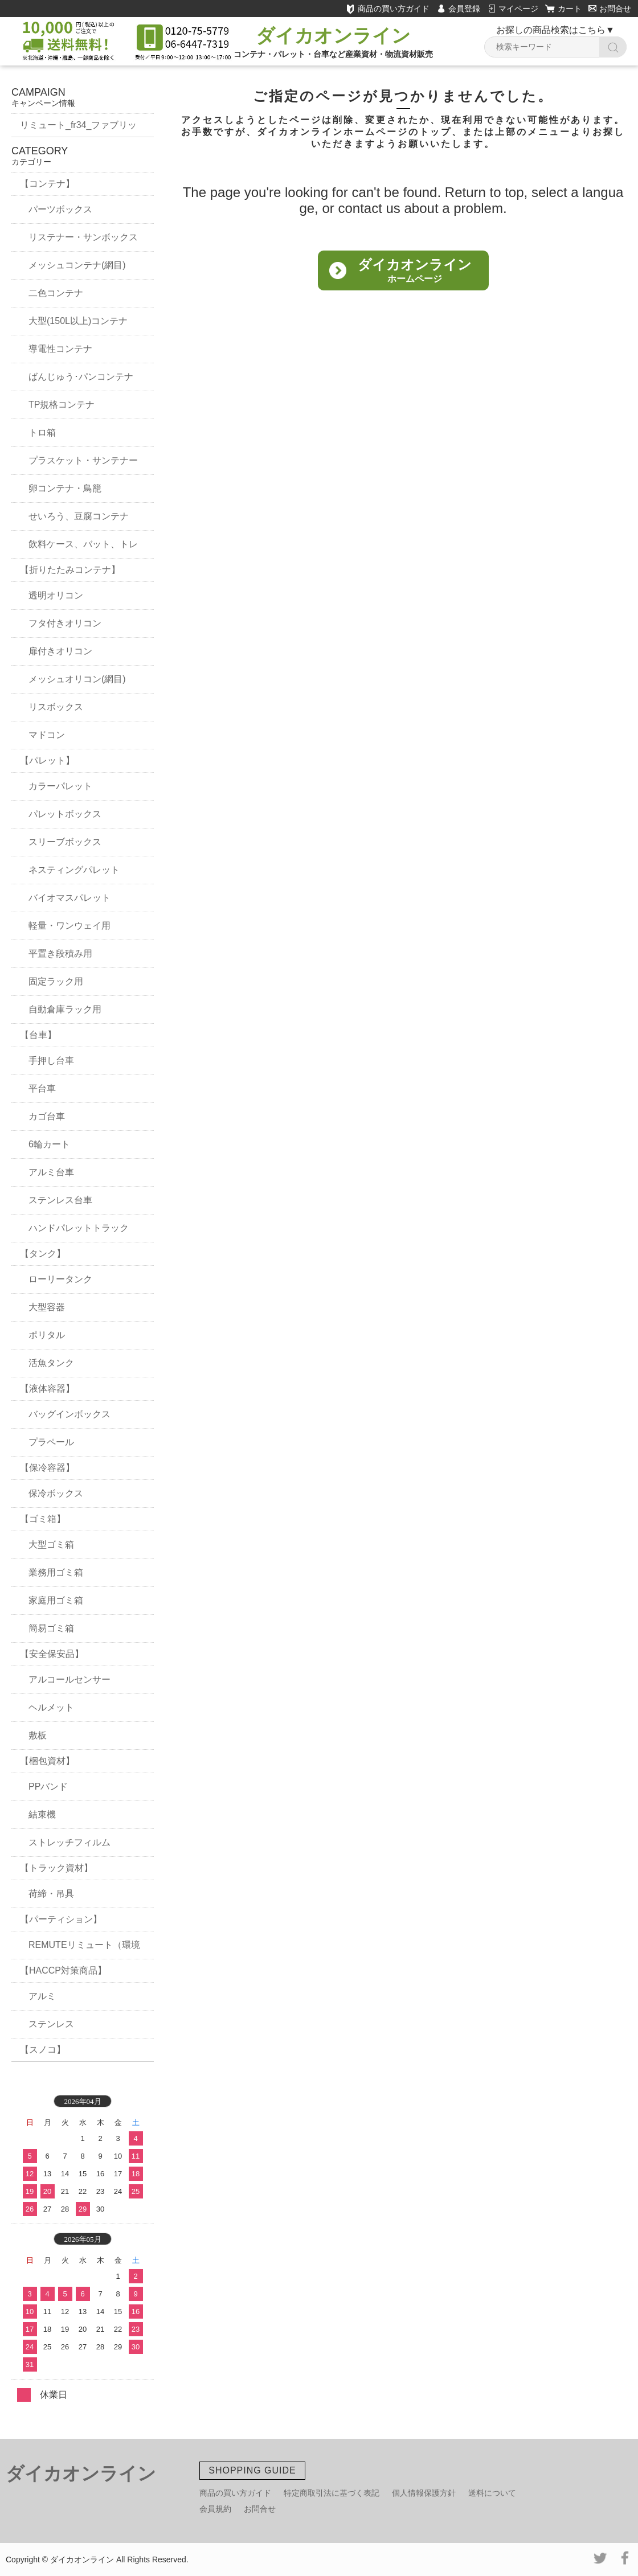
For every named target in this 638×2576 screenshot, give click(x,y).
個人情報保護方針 (424, 2492)
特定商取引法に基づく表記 (331, 2492)
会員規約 (215, 2508)
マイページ (518, 8)
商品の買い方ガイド (388, 8)
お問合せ (609, 8)
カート (570, 8)
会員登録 (464, 8)
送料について (492, 2492)
